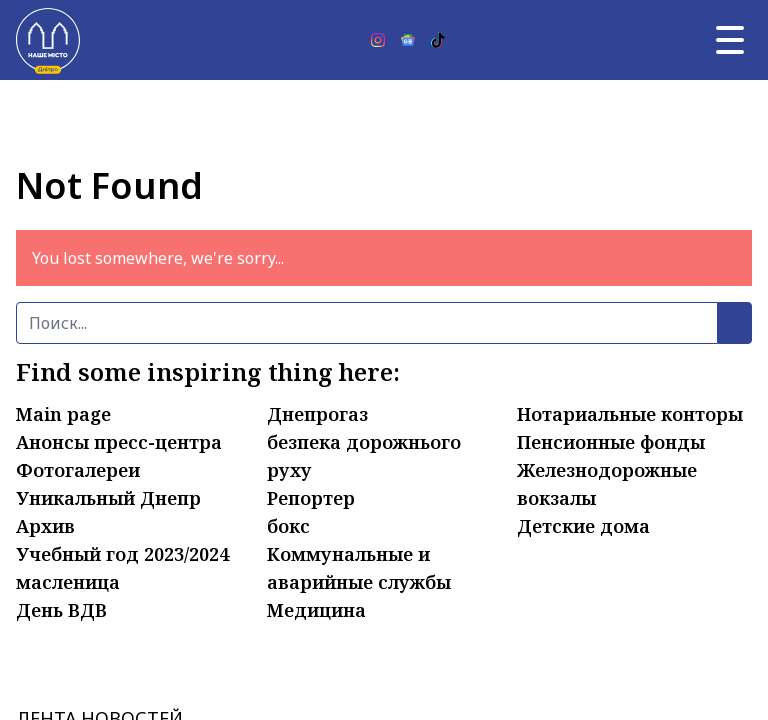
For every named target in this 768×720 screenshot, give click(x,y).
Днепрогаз (317, 414)
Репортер (311, 498)
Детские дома (583, 526)
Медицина (316, 610)
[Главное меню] (730, 40)
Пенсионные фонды (611, 442)
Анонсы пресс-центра (119, 442)
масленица (68, 582)
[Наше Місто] (48, 40)
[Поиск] (367, 323)
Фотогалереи (78, 470)
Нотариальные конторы (630, 414)
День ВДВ (61, 610)
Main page (63, 414)
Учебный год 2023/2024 (122, 554)
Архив (45, 526)
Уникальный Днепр (108, 498)
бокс (288, 526)
